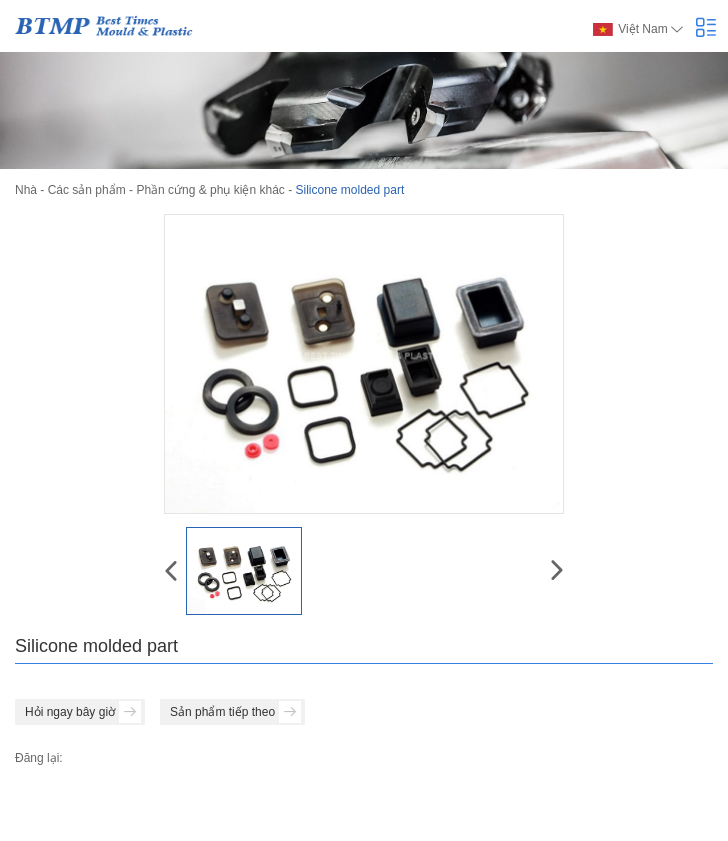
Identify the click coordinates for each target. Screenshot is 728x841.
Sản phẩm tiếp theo (235, 712)
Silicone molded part (349, 190)
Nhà (26, 190)
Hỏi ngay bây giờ (83, 712)
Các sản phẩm (87, 190)
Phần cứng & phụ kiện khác (210, 190)
